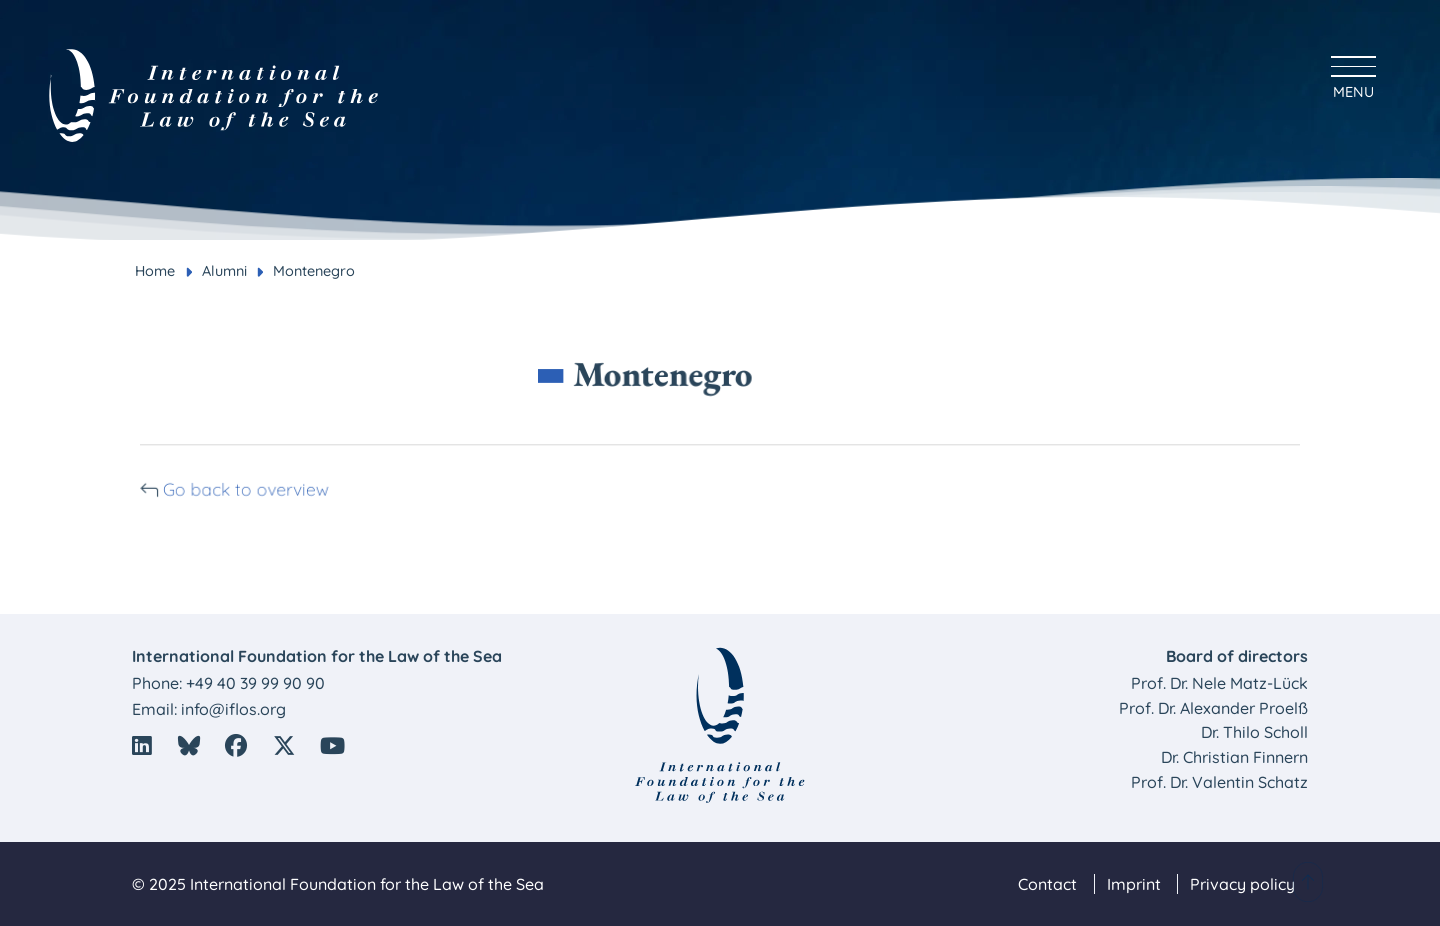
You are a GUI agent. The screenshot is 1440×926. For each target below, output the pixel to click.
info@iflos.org (233, 709)
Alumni (224, 271)
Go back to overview (258, 488)
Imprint (1134, 884)
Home (155, 271)
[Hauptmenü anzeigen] (1353, 74)
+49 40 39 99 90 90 (255, 683)
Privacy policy (1242, 884)
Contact (1047, 884)
